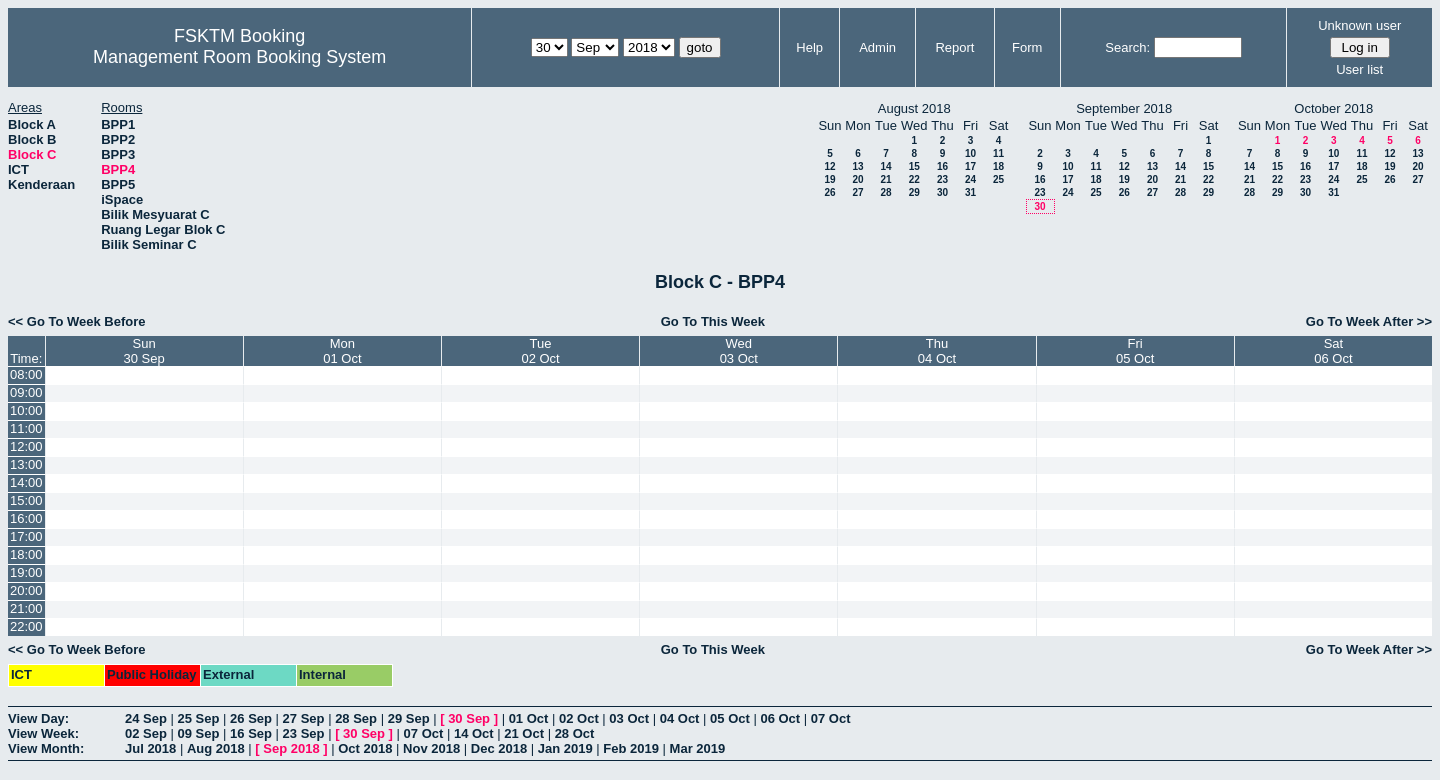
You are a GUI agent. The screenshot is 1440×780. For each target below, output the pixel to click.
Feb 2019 (631, 748)
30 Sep (469, 718)
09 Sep (199, 733)
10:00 (26, 410)
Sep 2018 (291, 748)
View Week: (43, 733)
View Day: (38, 718)
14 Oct (474, 733)
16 (942, 166)
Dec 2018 (499, 748)
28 (885, 192)
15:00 (26, 500)
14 (885, 166)
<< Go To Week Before (77, 321)
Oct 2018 (365, 748)
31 (970, 192)
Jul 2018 (150, 748)
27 (857, 192)
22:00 (26, 626)
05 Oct (730, 718)
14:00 (26, 482)
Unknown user (1359, 25)
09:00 (26, 392)
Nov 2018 (431, 748)
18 (998, 166)
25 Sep (199, 718)
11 (998, 153)
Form (1027, 47)
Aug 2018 (216, 748)
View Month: (46, 748)
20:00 (26, 590)
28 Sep (356, 718)
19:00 (26, 572)
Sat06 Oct (1333, 351)
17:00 (26, 536)
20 (857, 179)
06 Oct (780, 718)
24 (970, 179)
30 (942, 192)
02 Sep (146, 733)
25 (998, 179)
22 (914, 179)
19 (829, 179)
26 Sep (251, 718)
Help (809, 47)
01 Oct (529, 718)
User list (1359, 69)
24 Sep (146, 718)
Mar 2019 (698, 748)
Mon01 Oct (342, 351)
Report (954, 47)
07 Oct (831, 718)
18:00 (26, 554)
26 (829, 192)
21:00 (26, 608)
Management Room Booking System (239, 57)
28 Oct (575, 733)
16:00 (26, 518)
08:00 (26, 374)
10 (970, 153)
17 (970, 166)
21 (885, 179)
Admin (877, 47)
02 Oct (579, 718)
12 (829, 166)
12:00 (26, 446)
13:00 (26, 464)
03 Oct (629, 718)
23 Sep (304, 733)
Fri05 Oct (1135, 351)
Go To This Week (713, 321)
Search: (1127, 47)
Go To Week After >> (1369, 321)
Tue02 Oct (540, 351)
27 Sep (304, 718)
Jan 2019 (565, 748)
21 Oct (524, 733)
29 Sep (409, 718)
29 (914, 192)
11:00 (26, 428)
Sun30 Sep (144, 351)
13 (857, 166)
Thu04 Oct (937, 351)
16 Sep (251, 733)
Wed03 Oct (739, 351)
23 (942, 179)
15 (914, 166)
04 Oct (680, 718)
